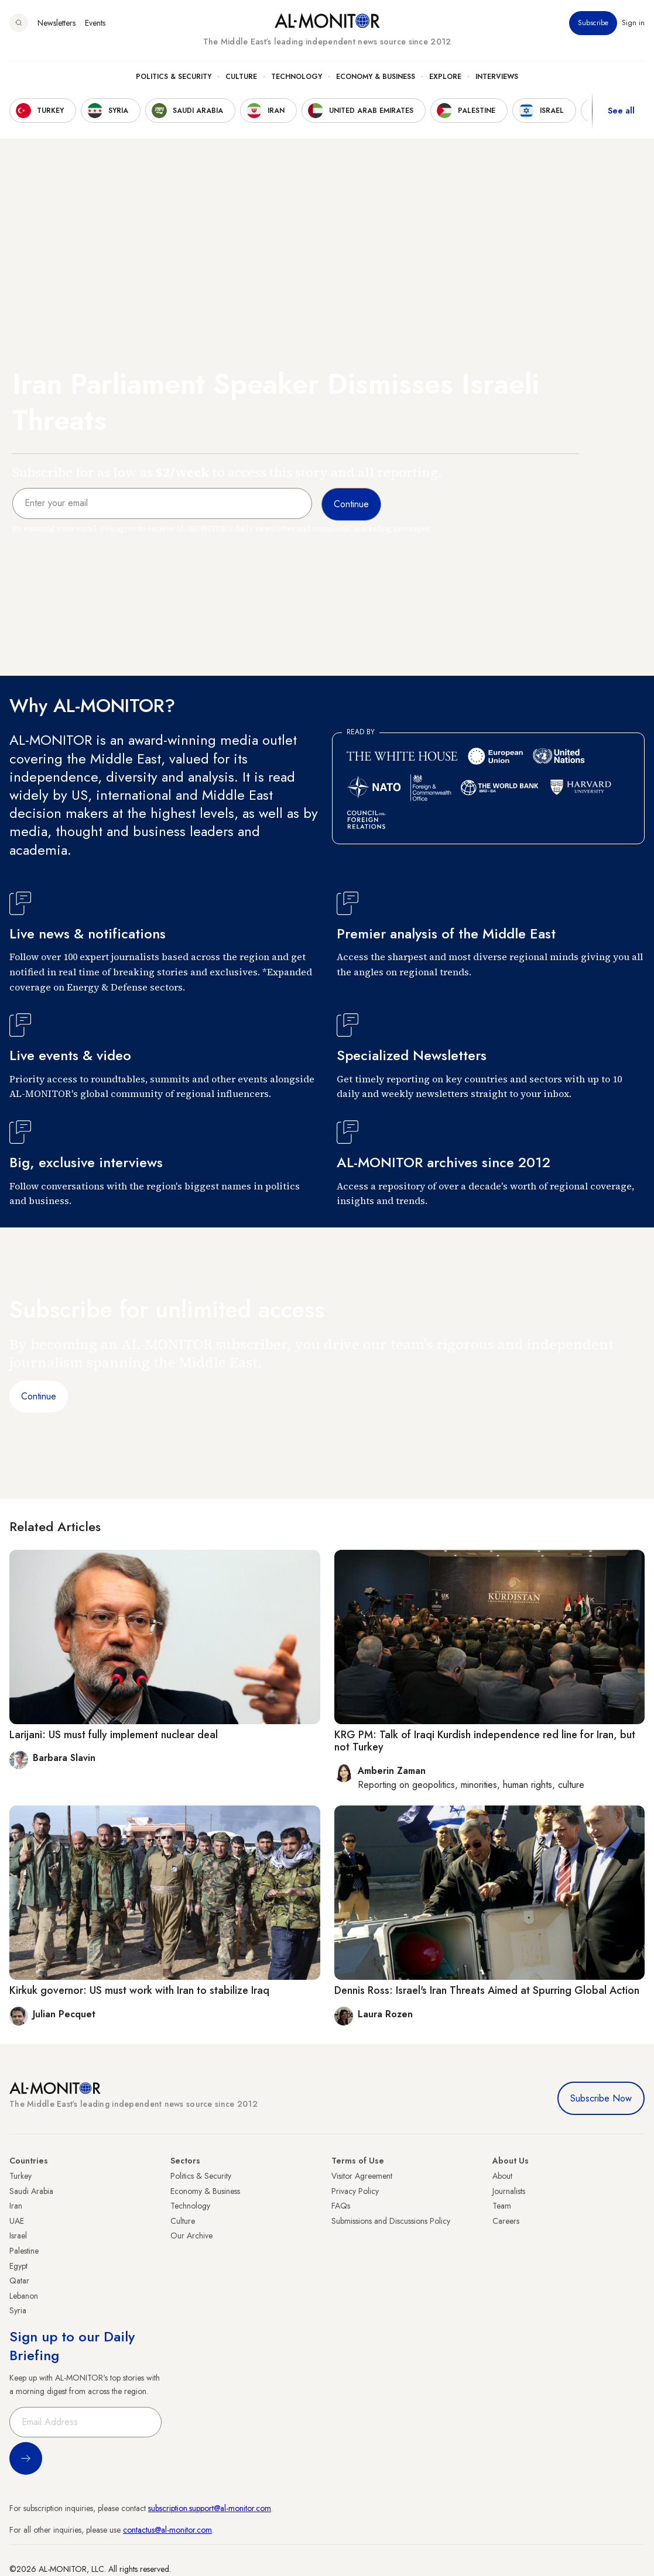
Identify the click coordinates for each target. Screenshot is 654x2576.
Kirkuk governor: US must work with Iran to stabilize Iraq (139, 1990)
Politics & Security (173, 76)
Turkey (20, 2176)
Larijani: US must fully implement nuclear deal (113, 1734)
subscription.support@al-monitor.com (209, 2508)
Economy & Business (375, 76)
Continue (38, 1396)
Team (501, 2206)
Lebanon (23, 2296)
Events (95, 23)
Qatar (19, 2280)
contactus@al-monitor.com (167, 2530)
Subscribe (593, 23)
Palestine (24, 2251)
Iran (15, 2206)
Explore (445, 76)
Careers (505, 2221)
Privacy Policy (355, 2191)
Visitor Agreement (361, 2176)
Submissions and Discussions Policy (390, 2221)
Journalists (508, 2191)
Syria (17, 2310)
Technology (296, 76)
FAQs (340, 2206)
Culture (241, 76)
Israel (18, 2235)
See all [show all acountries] (621, 110)
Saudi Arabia (31, 2191)
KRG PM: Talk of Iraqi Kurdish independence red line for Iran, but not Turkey (484, 1741)
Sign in (633, 23)
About (502, 2176)
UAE (16, 2221)
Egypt (18, 2266)
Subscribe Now (601, 2098)
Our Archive (191, 2235)
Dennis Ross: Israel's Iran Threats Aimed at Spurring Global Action (486, 1990)
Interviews (496, 76)
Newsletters (56, 23)
